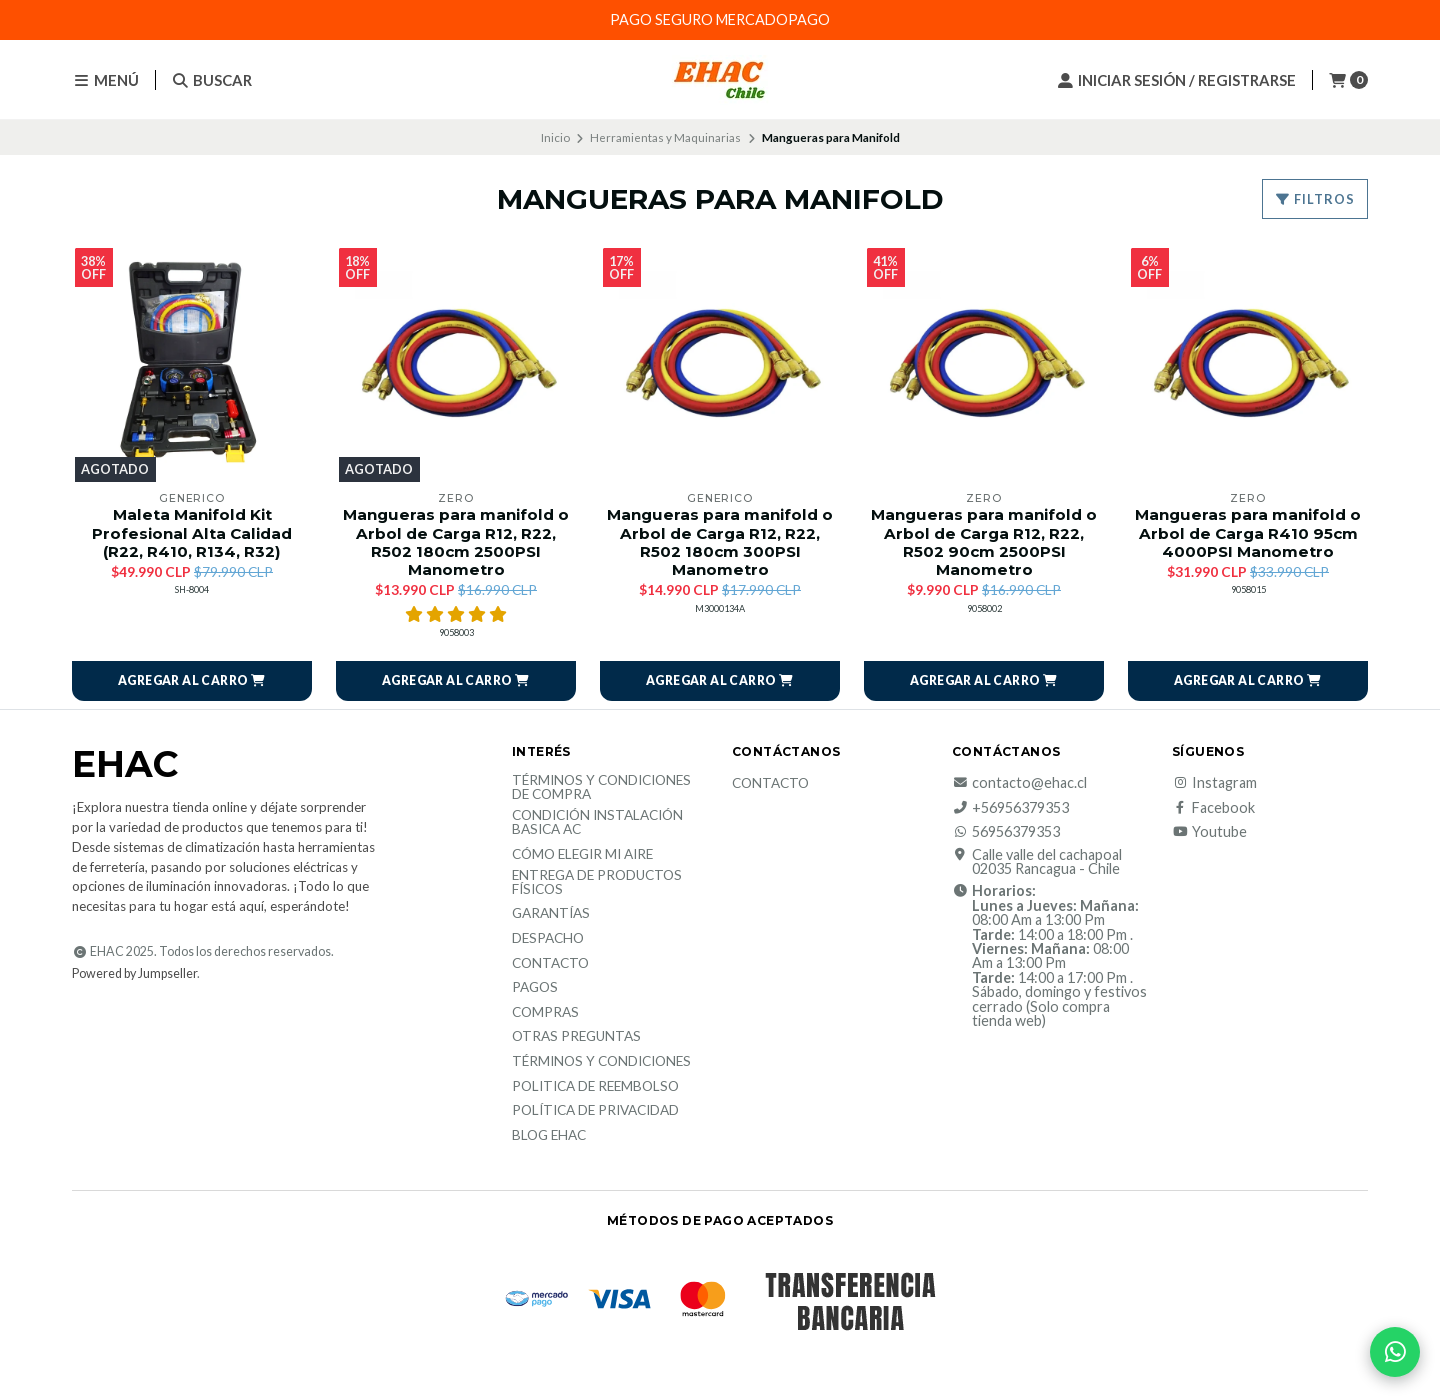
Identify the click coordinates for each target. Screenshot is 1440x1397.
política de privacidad (595, 1111)
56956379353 (1006, 832)
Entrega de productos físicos (597, 882)
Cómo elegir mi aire (582, 855)
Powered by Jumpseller (134, 973)
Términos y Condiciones (601, 1062)
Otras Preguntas (576, 1037)
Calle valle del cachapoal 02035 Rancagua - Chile (1037, 862)
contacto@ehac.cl (1019, 783)
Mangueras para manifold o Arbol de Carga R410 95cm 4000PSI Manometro (1248, 533)
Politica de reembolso (595, 1087)
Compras (545, 1013)
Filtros (1315, 199)
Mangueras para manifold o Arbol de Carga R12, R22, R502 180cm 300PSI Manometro (720, 542)
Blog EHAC (549, 1136)
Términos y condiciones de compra (601, 787)
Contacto (550, 964)
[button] (192, 681)
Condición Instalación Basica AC (597, 822)
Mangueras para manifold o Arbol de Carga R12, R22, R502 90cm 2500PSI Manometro (984, 542)
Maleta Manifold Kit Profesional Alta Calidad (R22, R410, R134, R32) (192, 533)
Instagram (1214, 783)
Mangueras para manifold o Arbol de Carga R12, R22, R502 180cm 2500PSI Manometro (456, 542)
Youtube (1209, 832)
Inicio (555, 137)
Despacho (548, 939)
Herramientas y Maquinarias (665, 137)
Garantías (551, 914)
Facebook (1213, 808)
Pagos (535, 988)
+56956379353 (1010, 808)
